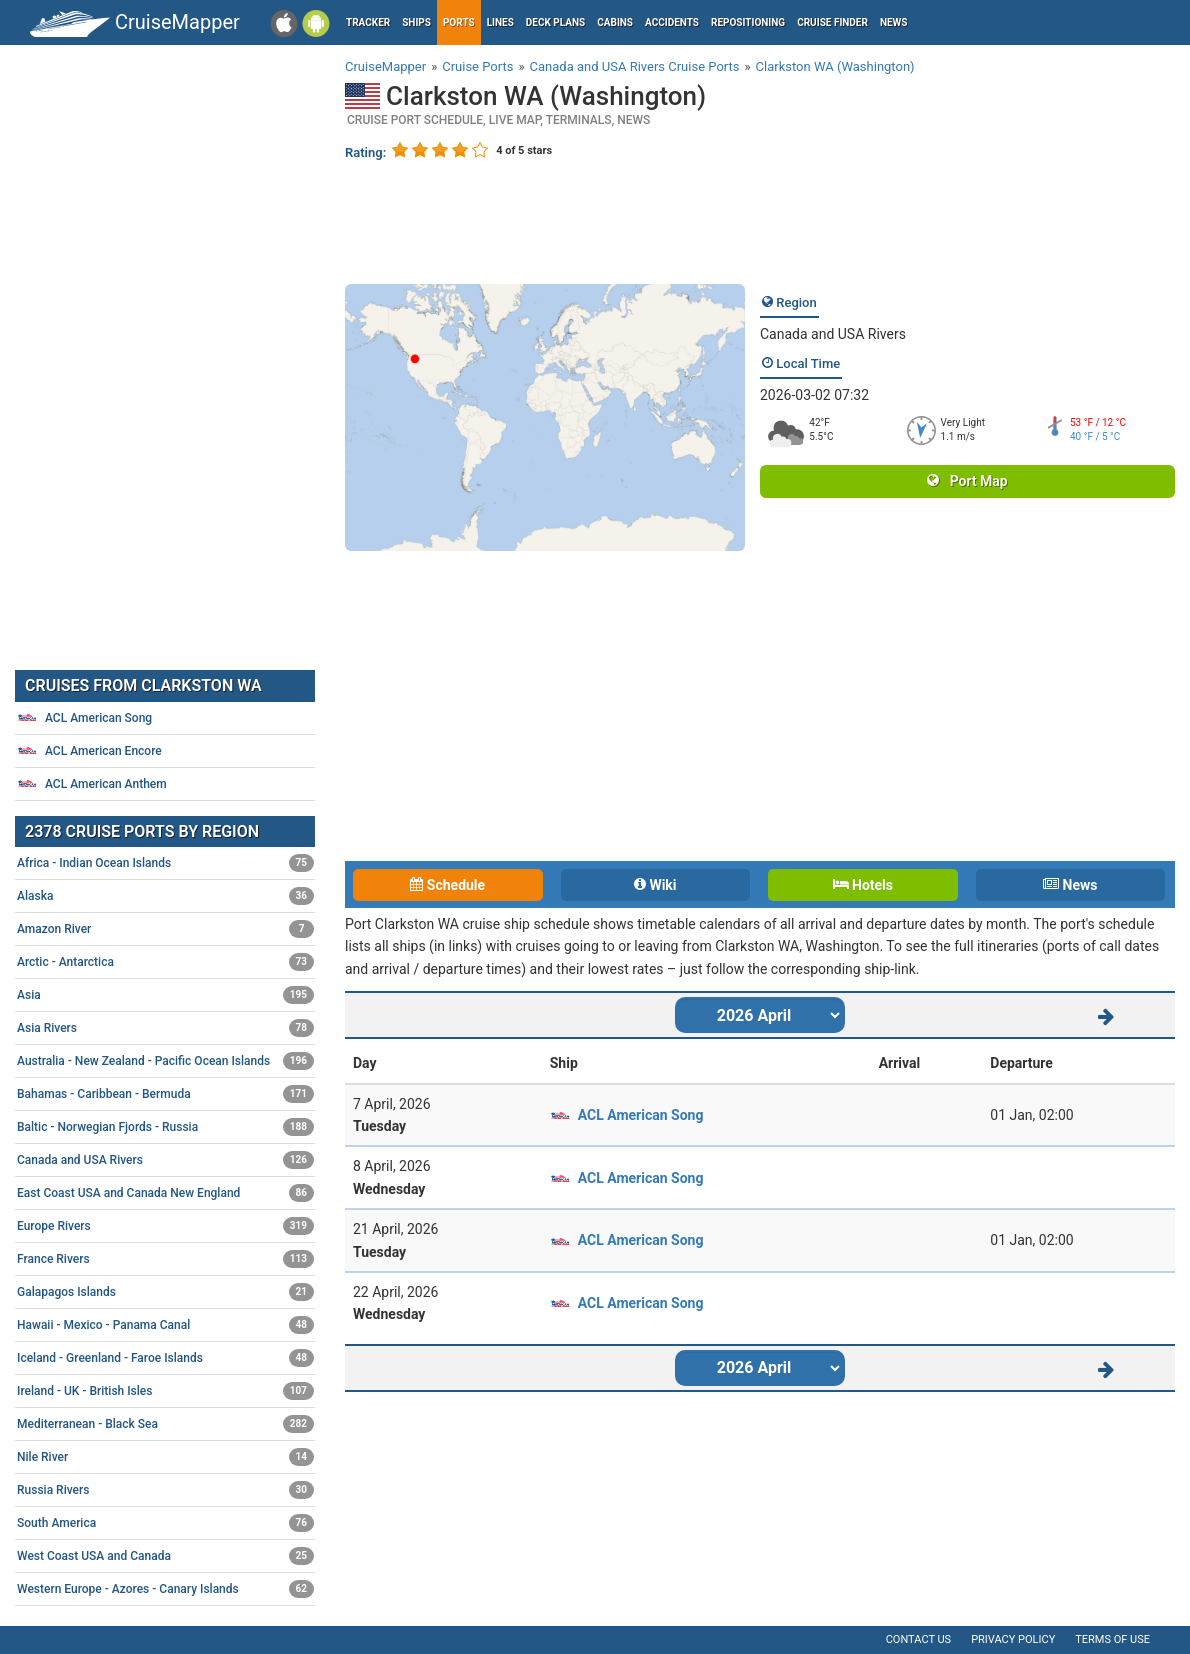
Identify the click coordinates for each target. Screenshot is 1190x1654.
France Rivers (165, 1259)
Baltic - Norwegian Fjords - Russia (165, 1127)
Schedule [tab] (447, 885)
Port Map (967, 481)
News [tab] (1070, 885)
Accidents (672, 22)
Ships (416, 22)
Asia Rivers (165, 1028)
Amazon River (165, 929)
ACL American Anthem (92, 784)
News (894, 22)
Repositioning (748, 22)
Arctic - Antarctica (165, 962)
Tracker (368, 22)
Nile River (165, 1457)
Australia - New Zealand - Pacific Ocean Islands (165, 1061)
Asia (165, 995)
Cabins (615, 22)
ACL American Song (641, 1115)
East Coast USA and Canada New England (165, 1193)
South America (165, 1523)
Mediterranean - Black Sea (165, 1424)
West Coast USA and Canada (165, 1556)
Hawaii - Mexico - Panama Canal (165, 1325)
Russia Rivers (165, 1490)
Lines (500, 22)
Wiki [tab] (655, 885)
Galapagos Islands (165, 1292)
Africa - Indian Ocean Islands (165, 863)
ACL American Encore (89, 751)
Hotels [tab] (863, 885)
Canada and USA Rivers (833, 334)
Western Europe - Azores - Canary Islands (165, 1589)
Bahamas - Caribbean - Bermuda (165, 1094)
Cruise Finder (832, 22)
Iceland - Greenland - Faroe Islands (165, 1358)
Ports (459, 22)
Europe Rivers (165, 1226)
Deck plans (555, 22)
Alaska (165, 896)
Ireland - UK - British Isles (165, 1391)
